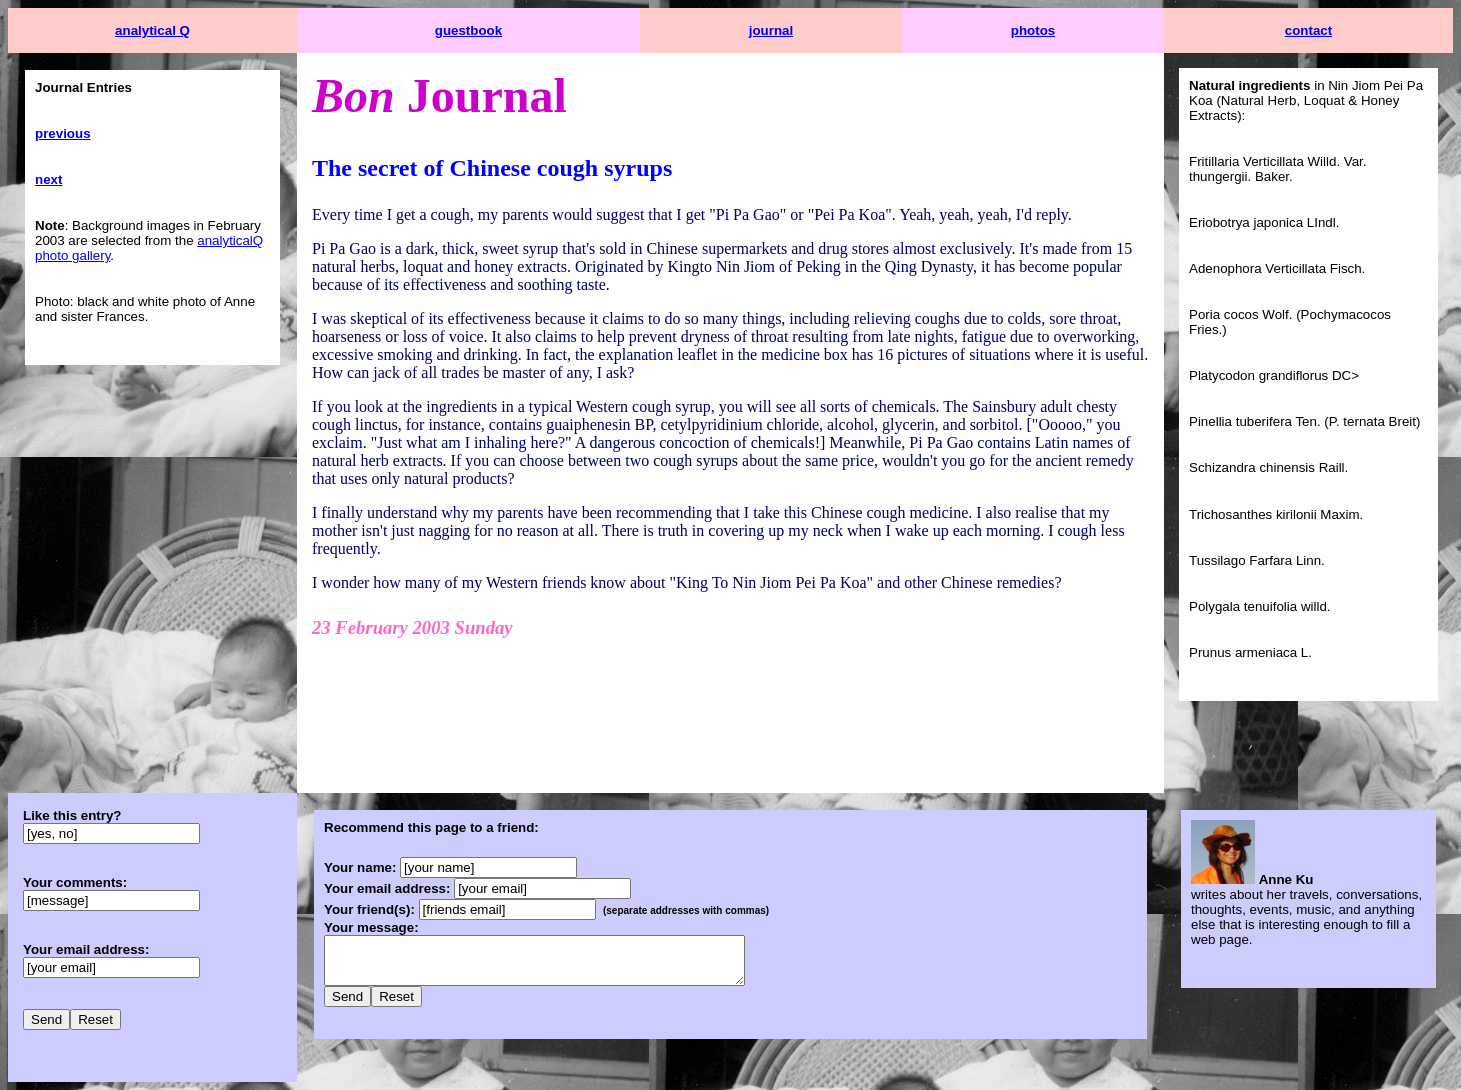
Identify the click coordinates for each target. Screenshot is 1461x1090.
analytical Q (152, 30)
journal (771, 30)
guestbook (468, 30)
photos (1033, 30)
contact (1308, 30)
